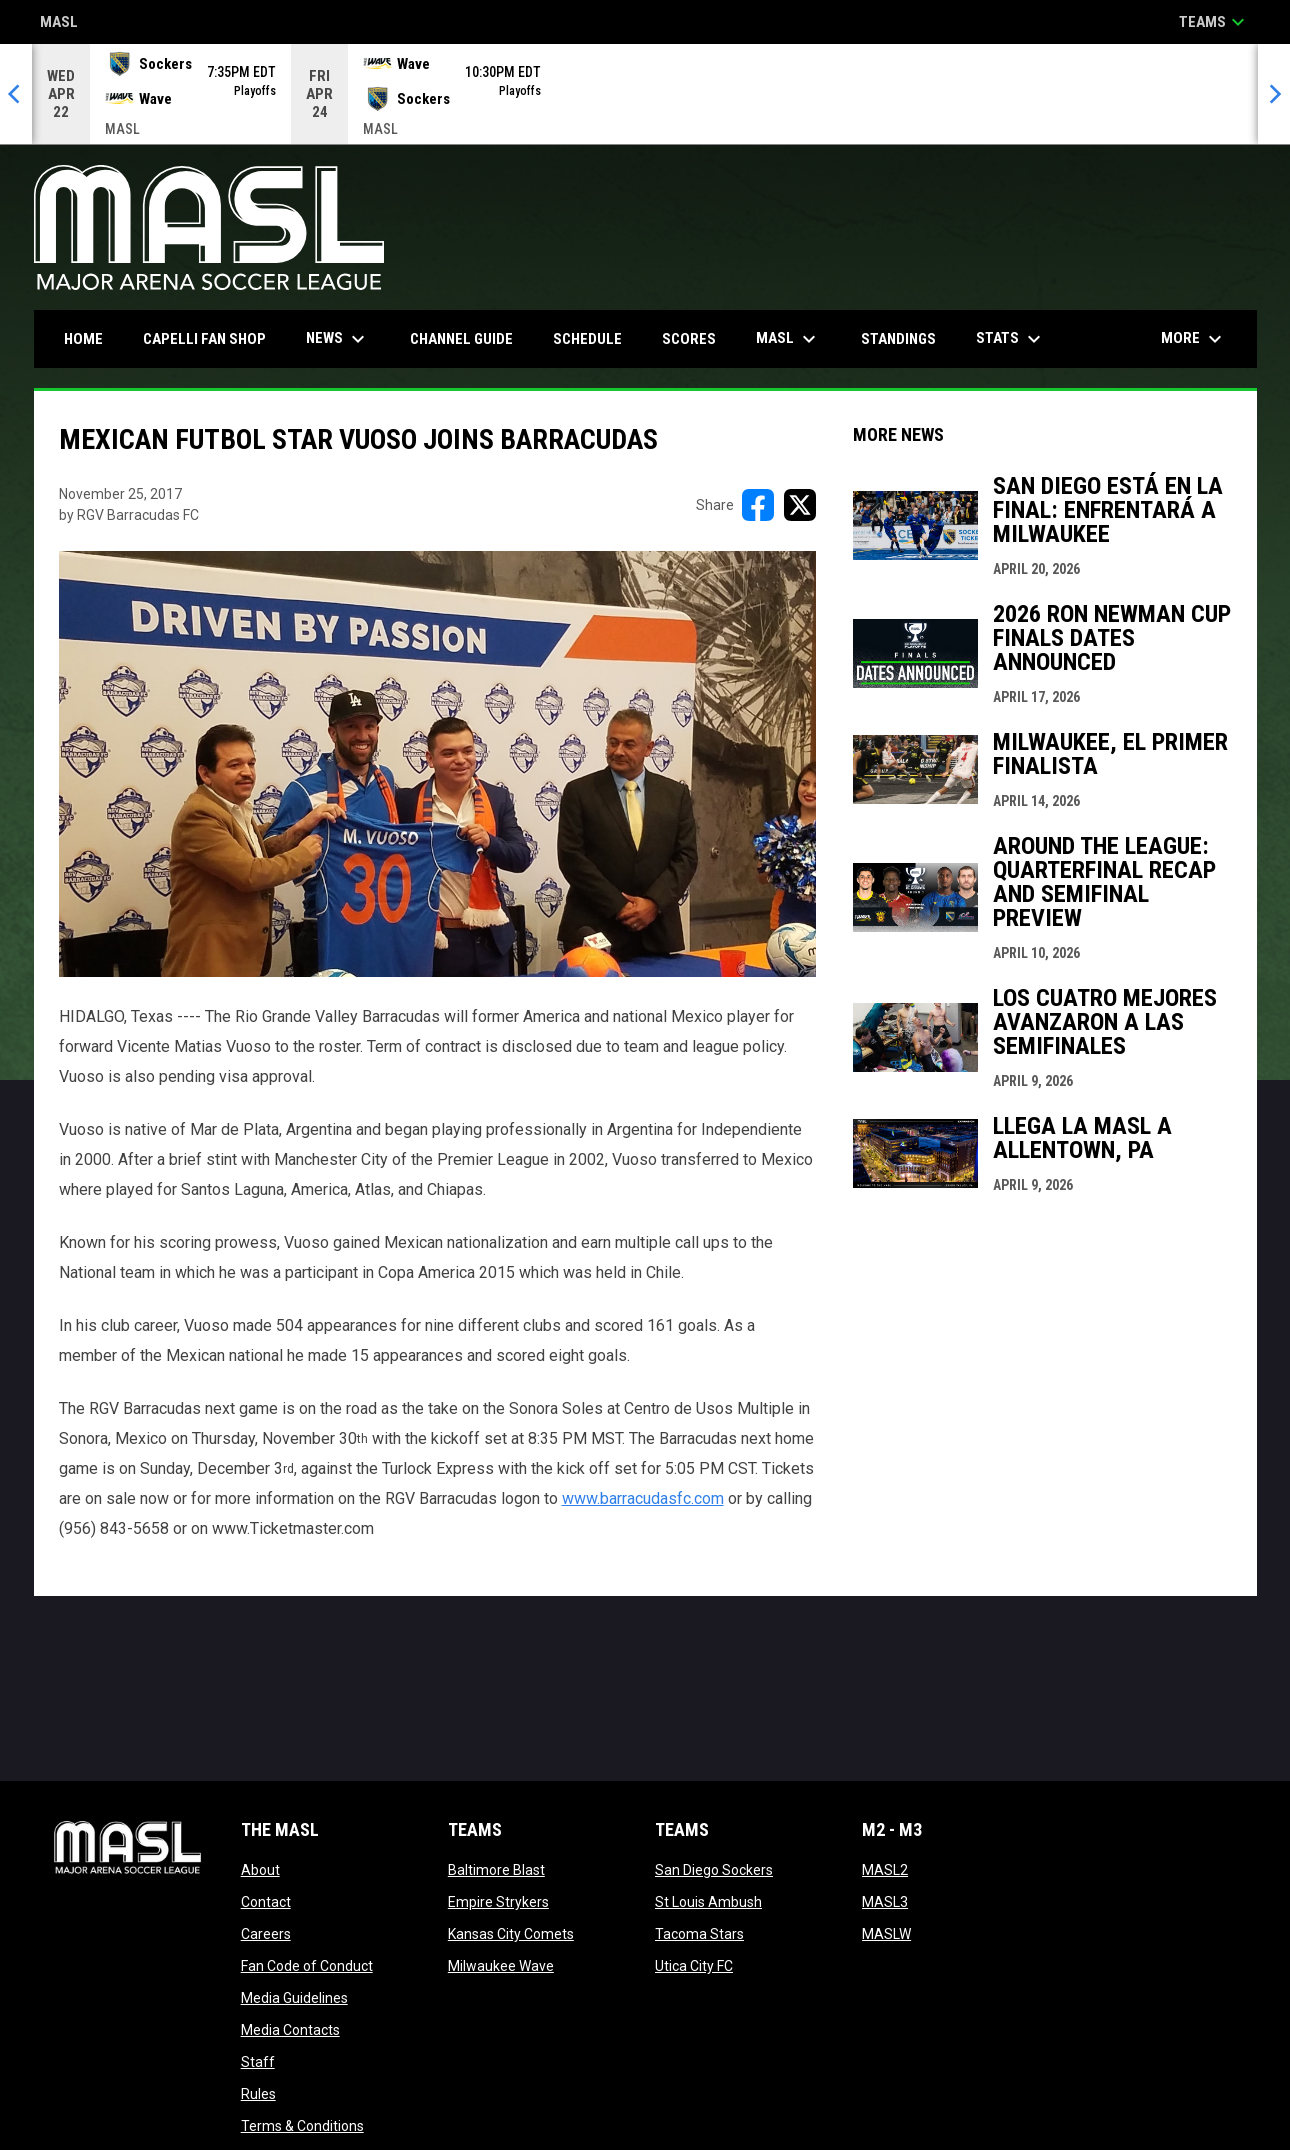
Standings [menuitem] (898, 339)
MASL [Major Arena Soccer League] (59, 23)
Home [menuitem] (83, 339)
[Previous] (16, 94)
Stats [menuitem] (1011, 339)
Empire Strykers (498, 1902)
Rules (258, 2094)
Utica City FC (694, 1966)
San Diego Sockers (714, 1870)
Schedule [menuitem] (587, 339)
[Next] (1274, 94)
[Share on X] (800, 505)
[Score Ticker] (645, 94)
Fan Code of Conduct (307, 1966)
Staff (258, 2062)
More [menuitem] (1194, 339)
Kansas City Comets (511, 1934)
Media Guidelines (294, 1998)
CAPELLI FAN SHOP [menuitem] (212, 338)
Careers (266, 1934)
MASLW (886, 1934)
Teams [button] (1214, 22)
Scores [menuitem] (689, 339)
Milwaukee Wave (501, 1966)
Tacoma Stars (699, 1934)
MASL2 (885, 1870)
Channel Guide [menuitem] (461, 339)
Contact (266, 1902)
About (260, 1870)
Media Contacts (290, 2030)
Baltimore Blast (496, 1870)
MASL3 (885, 1902)
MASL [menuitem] (788, 339)
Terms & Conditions (302, 2126)
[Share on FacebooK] (758, 505)
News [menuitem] (338, 339)
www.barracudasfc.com (643, 1498)
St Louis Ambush (708, 1902)
